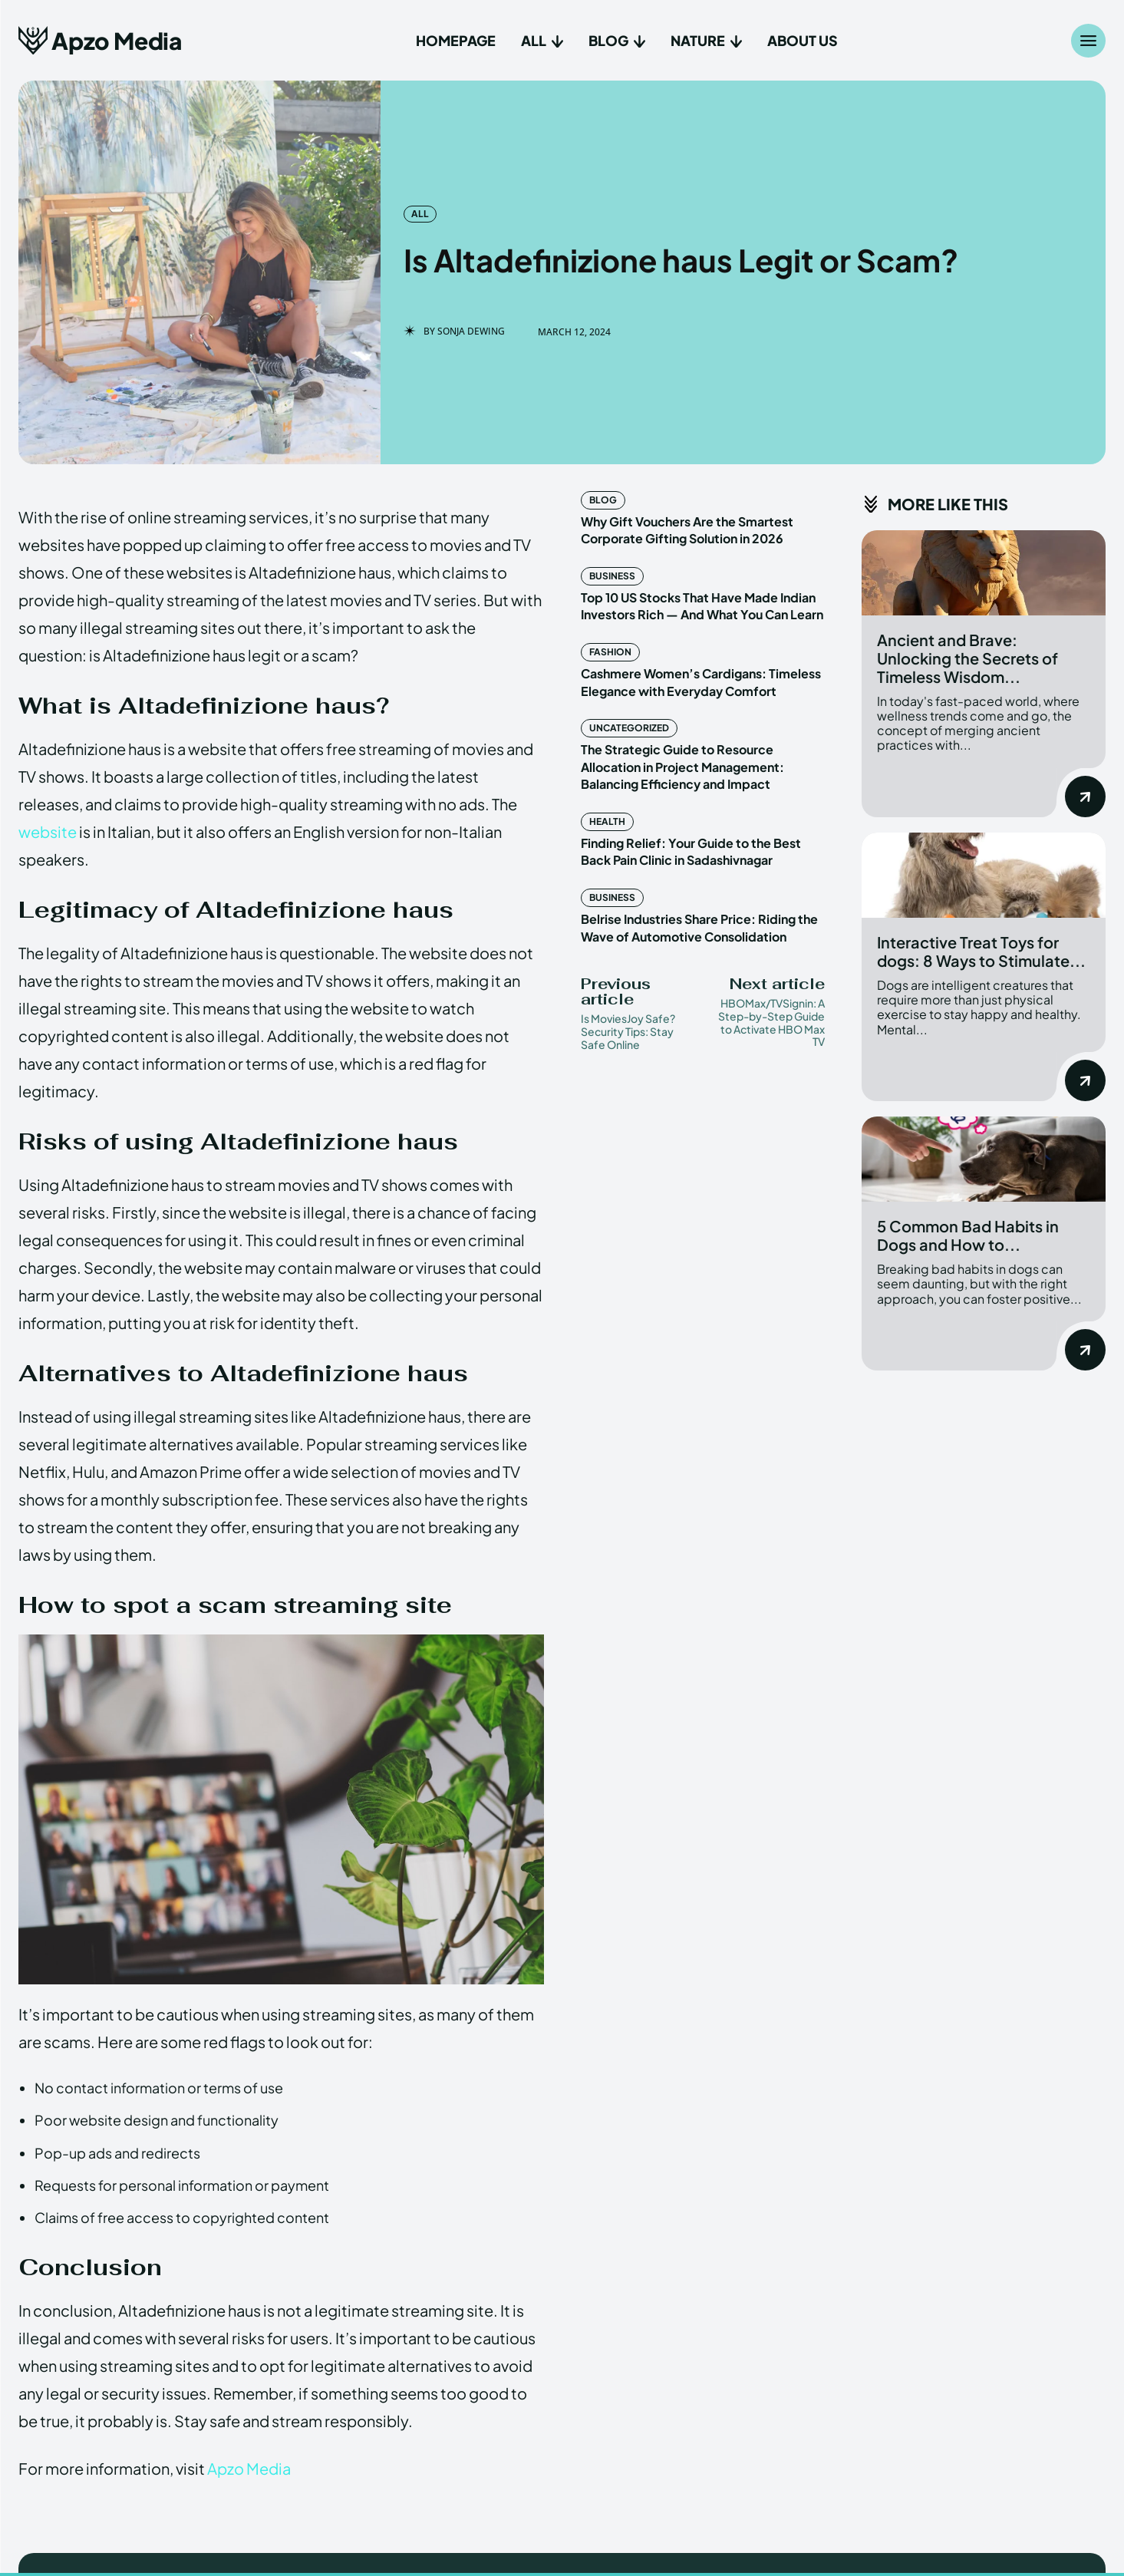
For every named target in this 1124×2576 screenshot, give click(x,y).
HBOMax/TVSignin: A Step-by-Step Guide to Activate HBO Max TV (771, 1022)
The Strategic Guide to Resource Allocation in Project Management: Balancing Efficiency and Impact (682, 766)
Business (612, 576)
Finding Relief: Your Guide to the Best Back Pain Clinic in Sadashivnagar (691, 851)
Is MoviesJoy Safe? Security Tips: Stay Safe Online (628, 1031)
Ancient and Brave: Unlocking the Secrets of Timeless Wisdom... (967, 658)
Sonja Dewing (471, 331)
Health (607, 821)
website (47, 831)
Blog (603, 500)
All (420, 214)
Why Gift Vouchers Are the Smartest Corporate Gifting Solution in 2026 (687, 529)
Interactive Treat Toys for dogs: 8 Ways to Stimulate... (981, 951)
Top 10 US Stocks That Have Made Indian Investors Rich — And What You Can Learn (702, 605)
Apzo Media (249, 2468)
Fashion (610, 652)
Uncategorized (629, 728)
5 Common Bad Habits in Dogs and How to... (968, 1235)
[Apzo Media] (100, 40)
